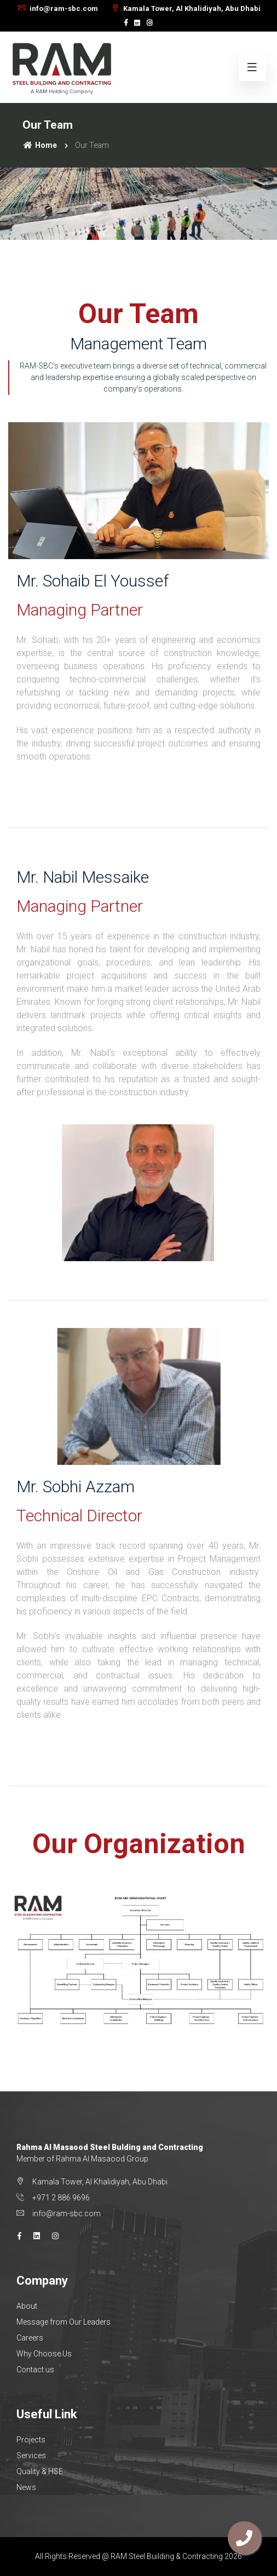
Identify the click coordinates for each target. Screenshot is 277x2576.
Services (31, 2455)
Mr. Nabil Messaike (82, 877)
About (26, 2306)
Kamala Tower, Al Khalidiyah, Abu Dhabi (186, 8)
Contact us (35, 2369)
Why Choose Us (44, 2353)
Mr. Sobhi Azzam (75, 1486)
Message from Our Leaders (63, 2322)
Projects (30, 2439)
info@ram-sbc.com (57, 8)
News (26, 2487)
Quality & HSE (39, 2471)
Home (39, 145)
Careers (29, 2337)
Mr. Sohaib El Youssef (92, 580)
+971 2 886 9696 (61, 2197)
